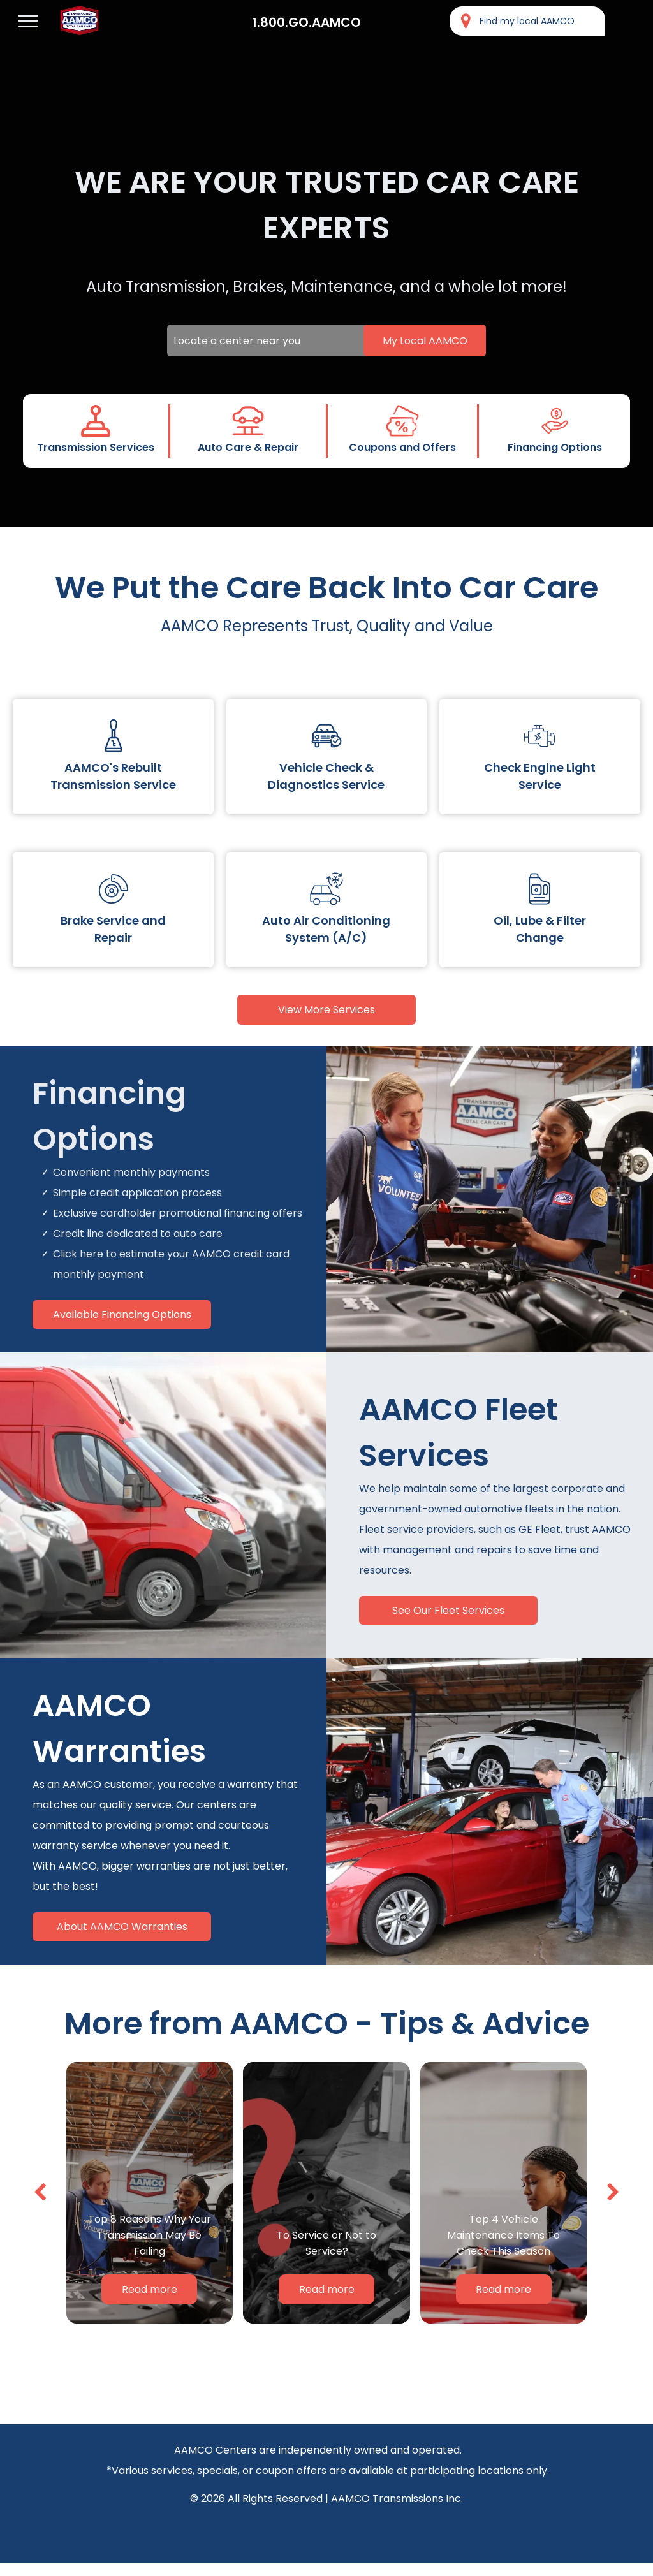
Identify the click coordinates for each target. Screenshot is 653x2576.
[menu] (28, 21)
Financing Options (555, 447)
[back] (40, 2192)
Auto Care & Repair (248, 447)
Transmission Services (95, 447)
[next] (613, 2192)
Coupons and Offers (402, 447)
